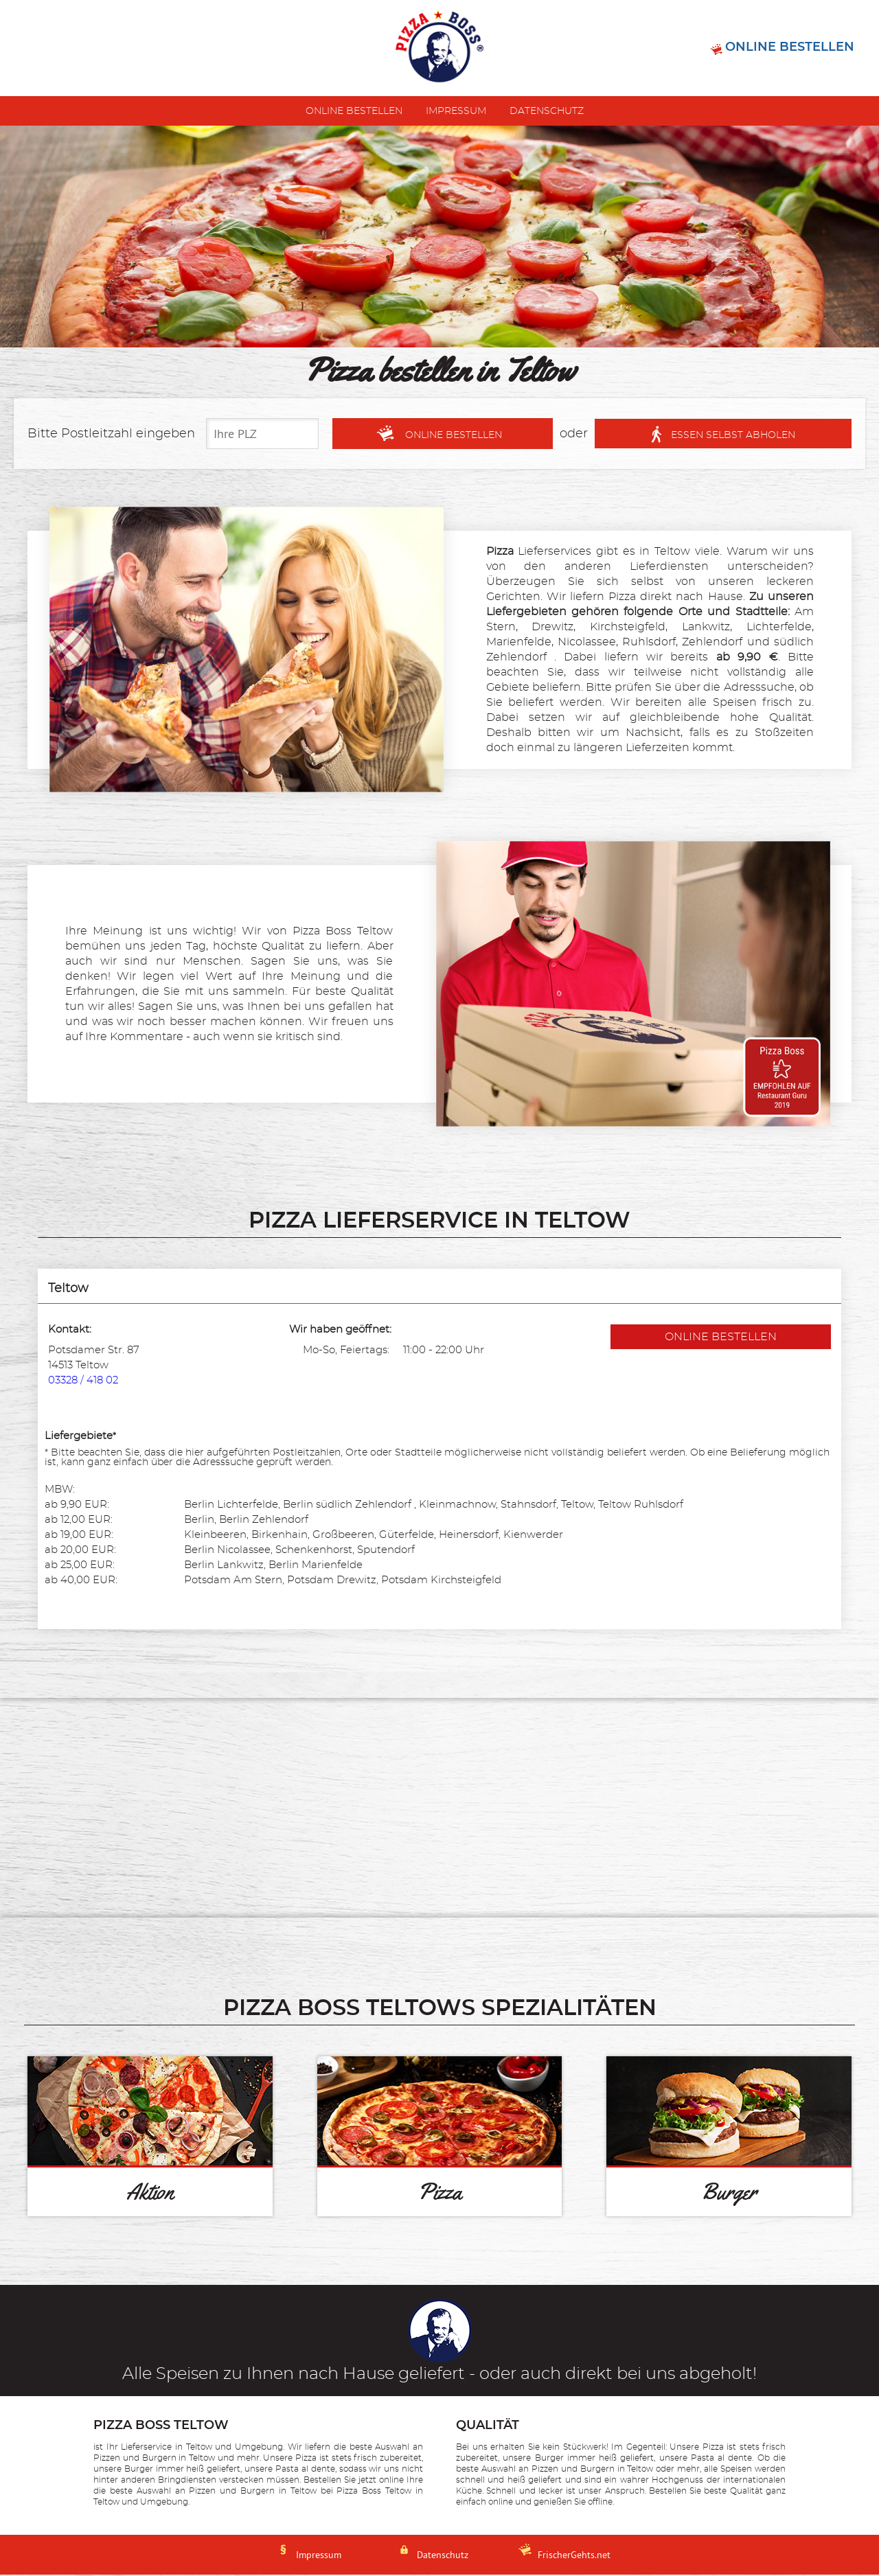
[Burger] (729, 2138)
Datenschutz (547, 112)
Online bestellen (354, 112)
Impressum (456, 112)
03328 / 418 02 (83, 1382)
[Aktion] (150, 2138)
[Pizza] (439, 2138)
